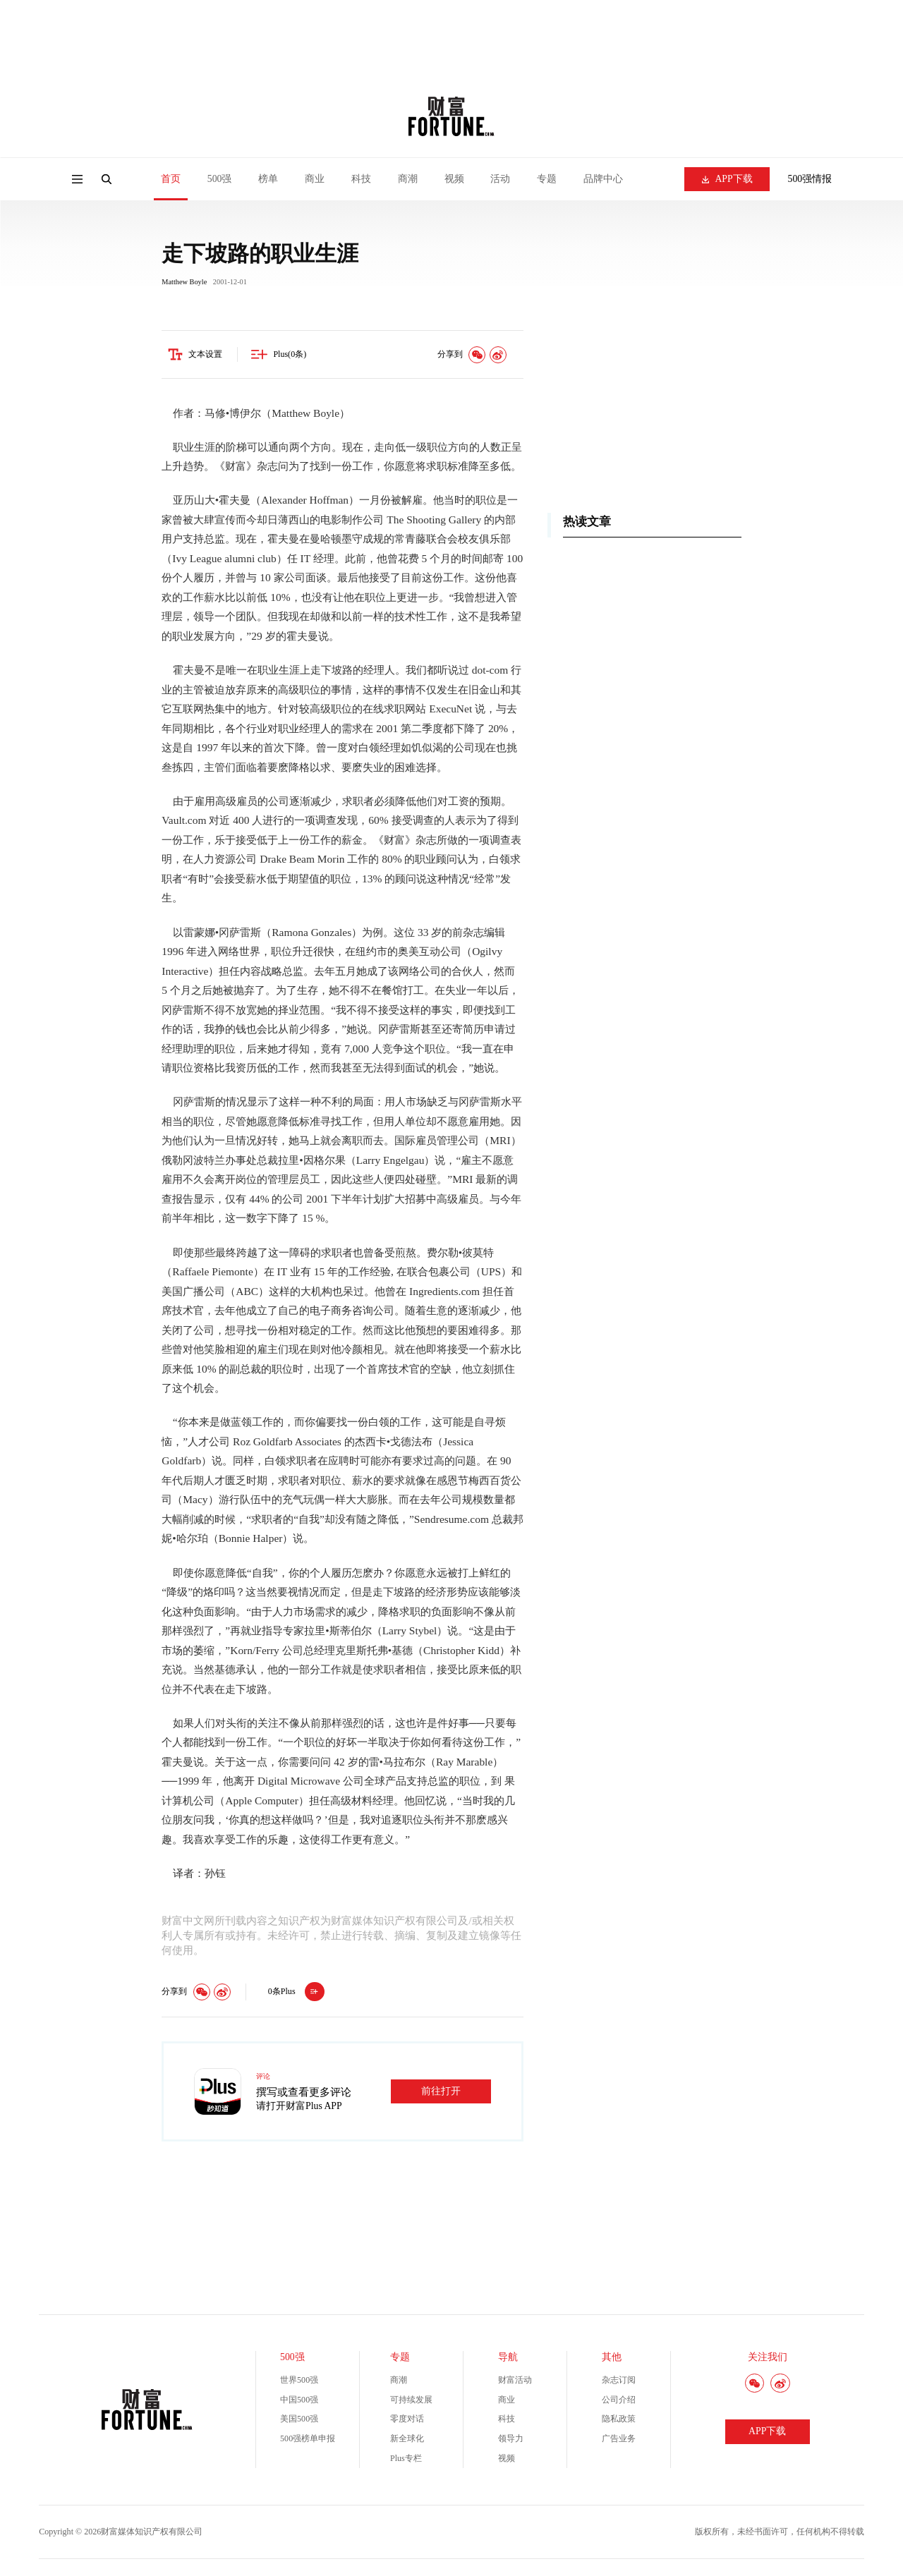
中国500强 (299, 2402)
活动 (500, 179)
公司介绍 (619, 2402)
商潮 (408, 179)
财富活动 (515, 2383)
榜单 (268, 179)
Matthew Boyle (184, 284)
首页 (171, 179)
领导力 (510, 2441)
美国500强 (299, 2421)
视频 (454, 179)
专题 (547, 179)
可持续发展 (411, 2402)
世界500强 (299, 2383)
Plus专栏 (406, 2460)
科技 (361, 179)
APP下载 (727, 179)
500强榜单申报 (307, 2441)
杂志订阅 (619, 2383)
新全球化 (407, 2441)
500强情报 (810, 179)
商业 (315, 179)
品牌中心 (603, 179)
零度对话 (407, 2421)
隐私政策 (619, 2421)
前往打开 (441, 2093)
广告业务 (619, 2441)
